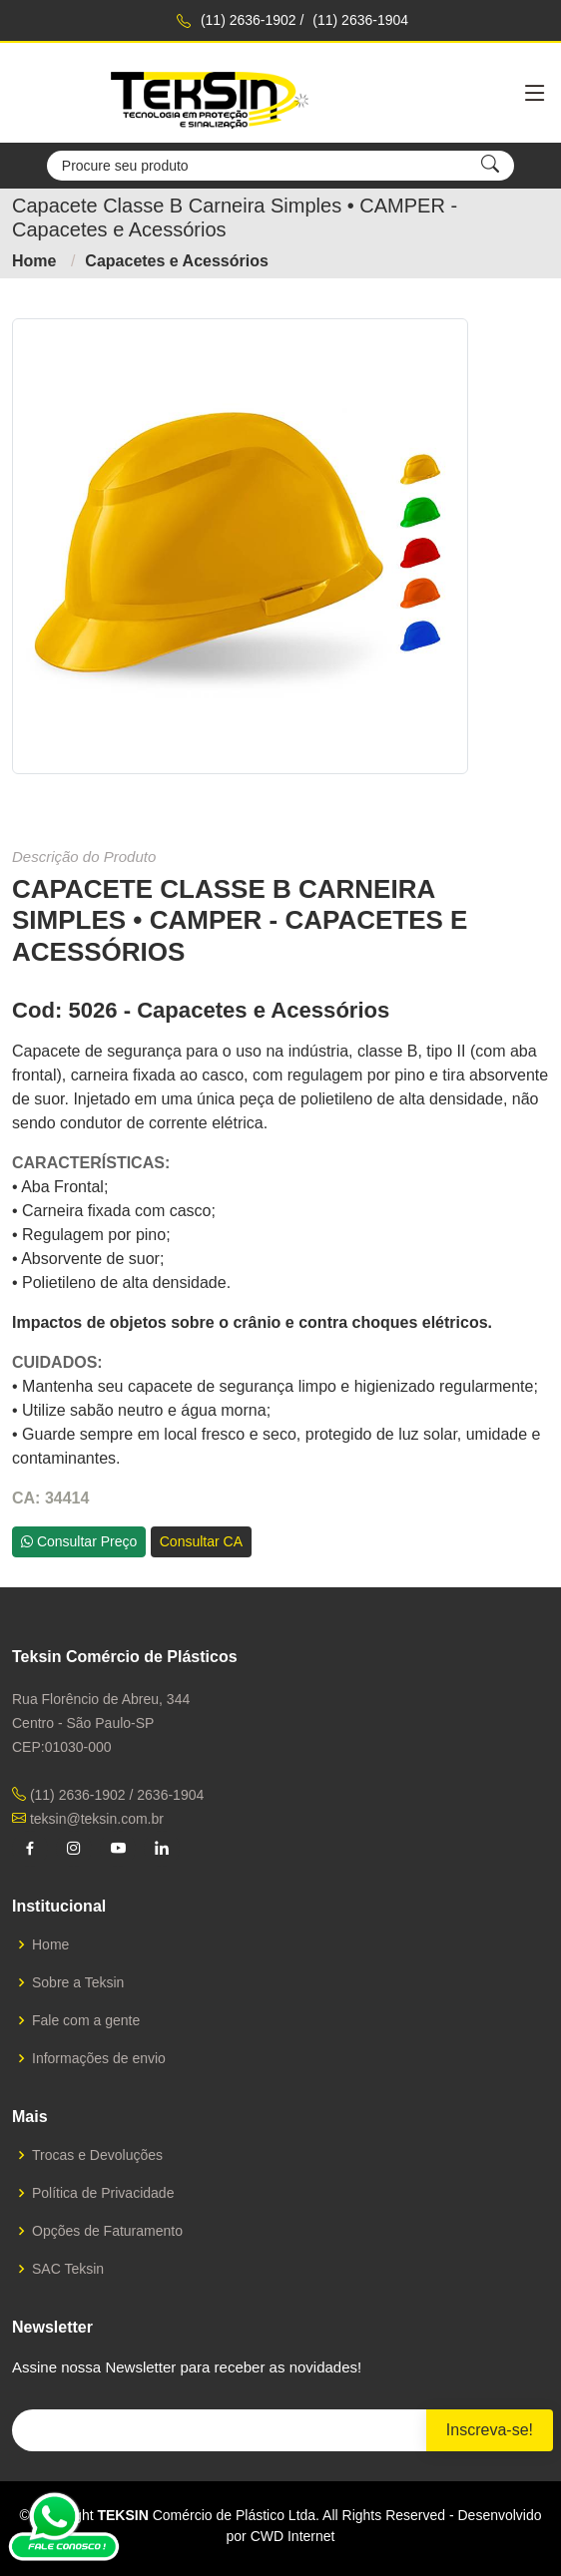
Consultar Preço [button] (79, 1541)
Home (34, 260)
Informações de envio (99, 2058)
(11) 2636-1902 (248, 20)
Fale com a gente (86, 2020)
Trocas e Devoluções (97, 2155)
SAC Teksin (68, 2269)
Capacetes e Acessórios (177, 260)
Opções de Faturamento (107, 2231)
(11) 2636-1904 (360, 20)
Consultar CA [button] (201, 1541)
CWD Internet (293, 2536)
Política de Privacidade (103, 2193)
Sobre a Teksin (78, 1982)
